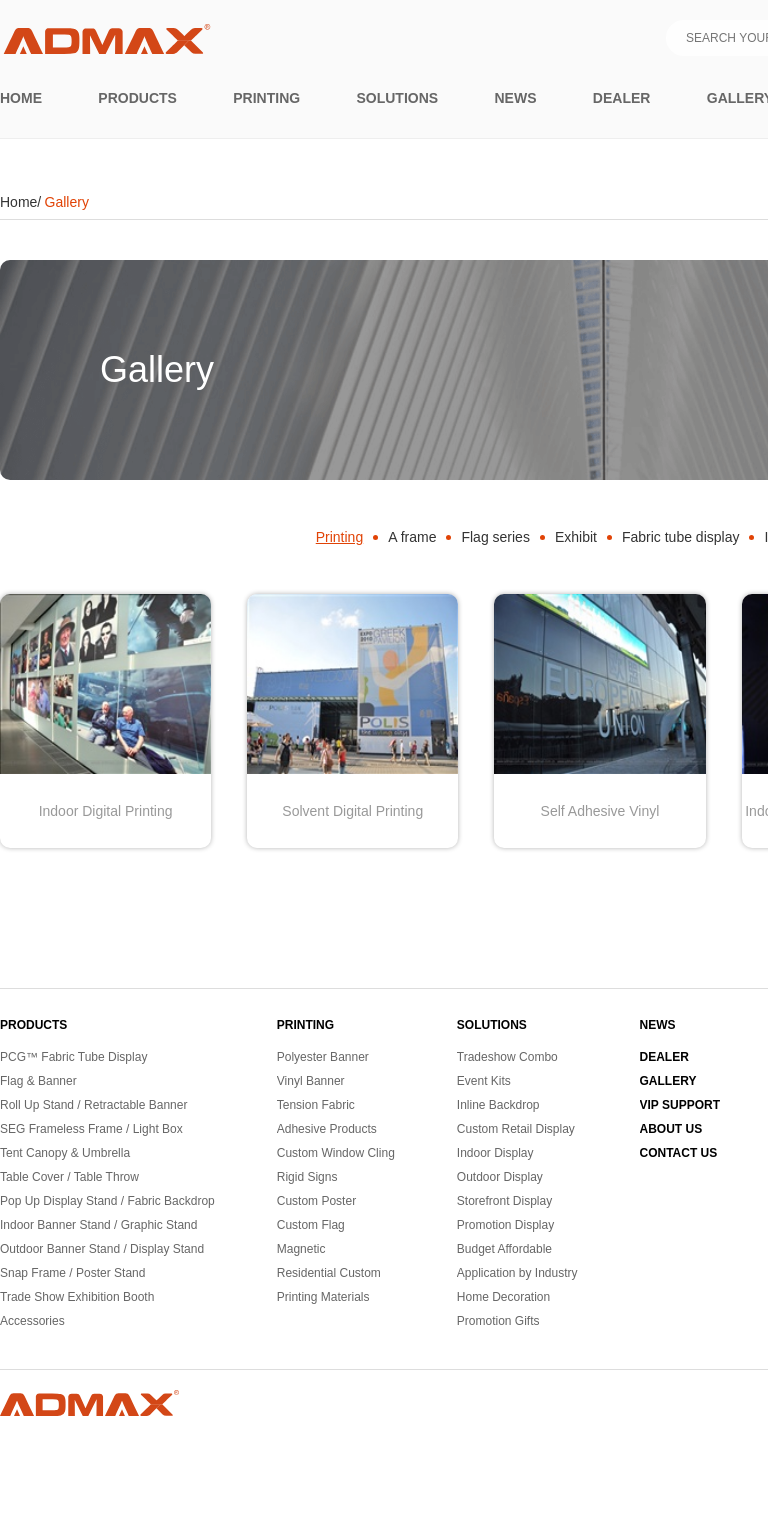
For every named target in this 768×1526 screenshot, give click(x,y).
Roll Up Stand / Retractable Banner (93, 1105)
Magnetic (301, 1249)
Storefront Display (504, 1201)
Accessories (32, 1321)
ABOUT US (671, 1129)
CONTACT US (679, 1153)
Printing (339, 537)
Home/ (20, 202)
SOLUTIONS (492, 1025)
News (516, 98)
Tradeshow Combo (507, 1057)
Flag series (495, 537)
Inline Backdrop (498, 1105)
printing (266, 98)
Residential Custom (329, 1273)
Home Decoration (503, 1297)
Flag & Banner (38, 1081)
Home (21, 98)
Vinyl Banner (311, 1081)
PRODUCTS (33, 1025)
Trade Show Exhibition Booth (77, 1297)
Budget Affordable (504, 1249)
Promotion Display (505, 1225)
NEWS (658, 1025)
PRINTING (305, 1025)
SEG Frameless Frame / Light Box (91, 1129)
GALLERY (668, 1081)
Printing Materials (323, 1297)
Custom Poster (316, 1201)
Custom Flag (311, 1225)
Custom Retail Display (516, 1129)
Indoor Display (495, 1153)
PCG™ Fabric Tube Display (73, 1057)
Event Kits (484, 1081)
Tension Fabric (316, 1105)
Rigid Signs (307, 1177)
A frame (412, 537)
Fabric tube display (681, 537)
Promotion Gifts (498, 1321)
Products (137, 98)
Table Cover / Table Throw (69, 1177)
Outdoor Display (500, 1177)
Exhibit (576, 537)
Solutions (397, 98)
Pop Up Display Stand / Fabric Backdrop (107, 1201)
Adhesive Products (327, 1129)
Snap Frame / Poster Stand (72, 1273)
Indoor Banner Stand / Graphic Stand (98, 1225)
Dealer (622, 98)
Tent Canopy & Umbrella (65, 1153)
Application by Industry (517, 1273)
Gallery (67, 202)
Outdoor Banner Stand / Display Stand (102, 1249)
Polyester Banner (323, 1057)
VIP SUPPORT (680, 1105)
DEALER (664, 1057)
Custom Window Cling (336, 1153)
